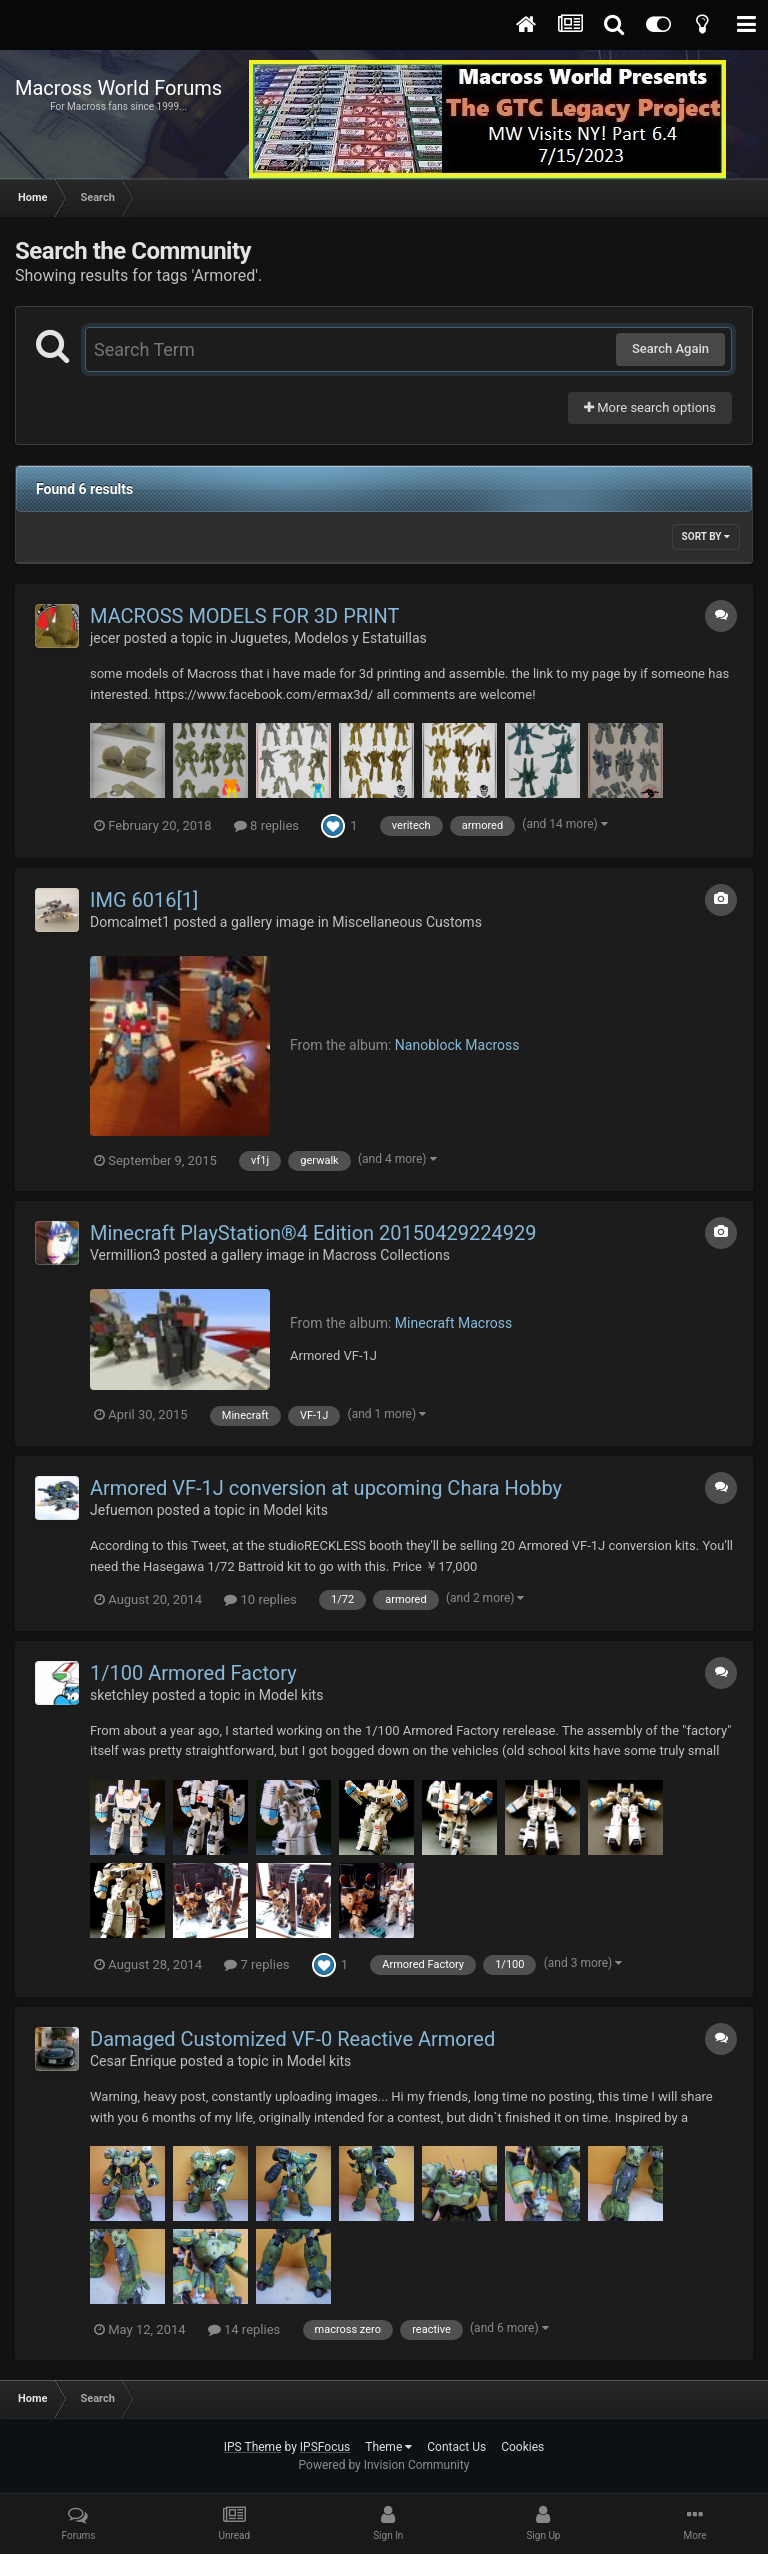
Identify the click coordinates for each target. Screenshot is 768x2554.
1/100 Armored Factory (193, 1673)
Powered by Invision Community (384, 2465)
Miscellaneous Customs (407, 922)
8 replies (266, 825)
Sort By (706, 536)
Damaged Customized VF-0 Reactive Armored (292, 2039)
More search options (650, 407)
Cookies (522, 2447)
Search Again (670, 348)
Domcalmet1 (130, 922)
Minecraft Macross (453, 1323)
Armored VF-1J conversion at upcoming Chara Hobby (326, 1488)
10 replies (260, 1599)
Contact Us (456, 2447)
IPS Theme (253, 2447)
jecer (105, 638)
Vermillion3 (125, 1255)
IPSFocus (325, 2447)
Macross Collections (386, 1255)
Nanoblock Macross (457, 1045)
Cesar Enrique (133, 2061)
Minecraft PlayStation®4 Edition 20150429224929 (313, 1233)
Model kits (295, 1510)
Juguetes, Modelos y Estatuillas (328, 638)
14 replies (244, 2329)
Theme (388, 2447)
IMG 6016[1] (144, 900)
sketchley (119, 1695)
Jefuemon (121, 1510)
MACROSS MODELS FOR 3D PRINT (244, 616)
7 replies (256, 1964)
